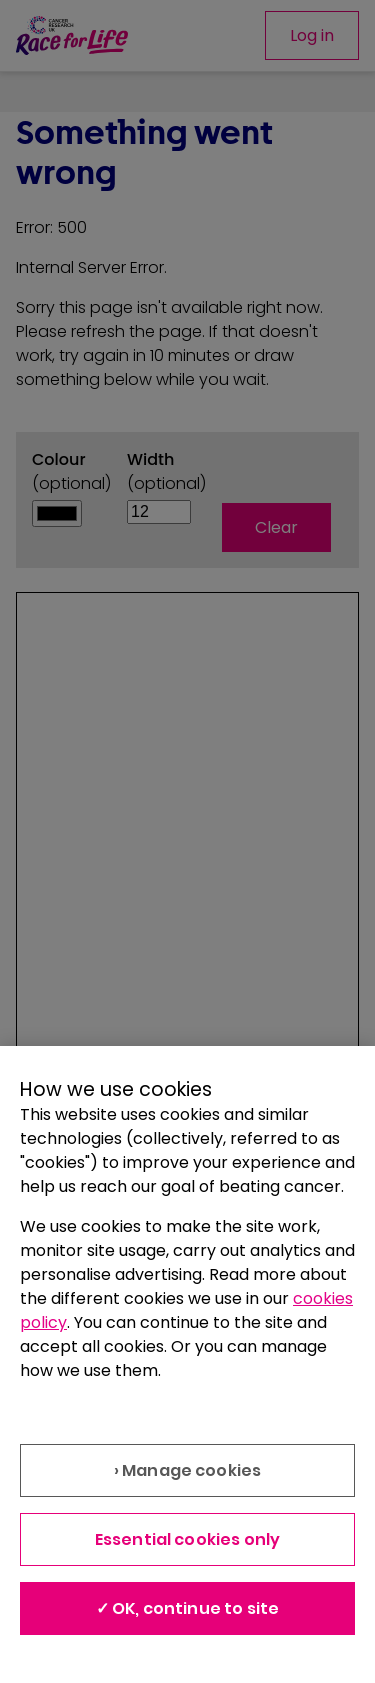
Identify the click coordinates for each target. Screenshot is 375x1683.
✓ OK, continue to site (188, 1608)
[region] (187, 1364)
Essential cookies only (188, 1539)
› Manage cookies (188, 1470)
